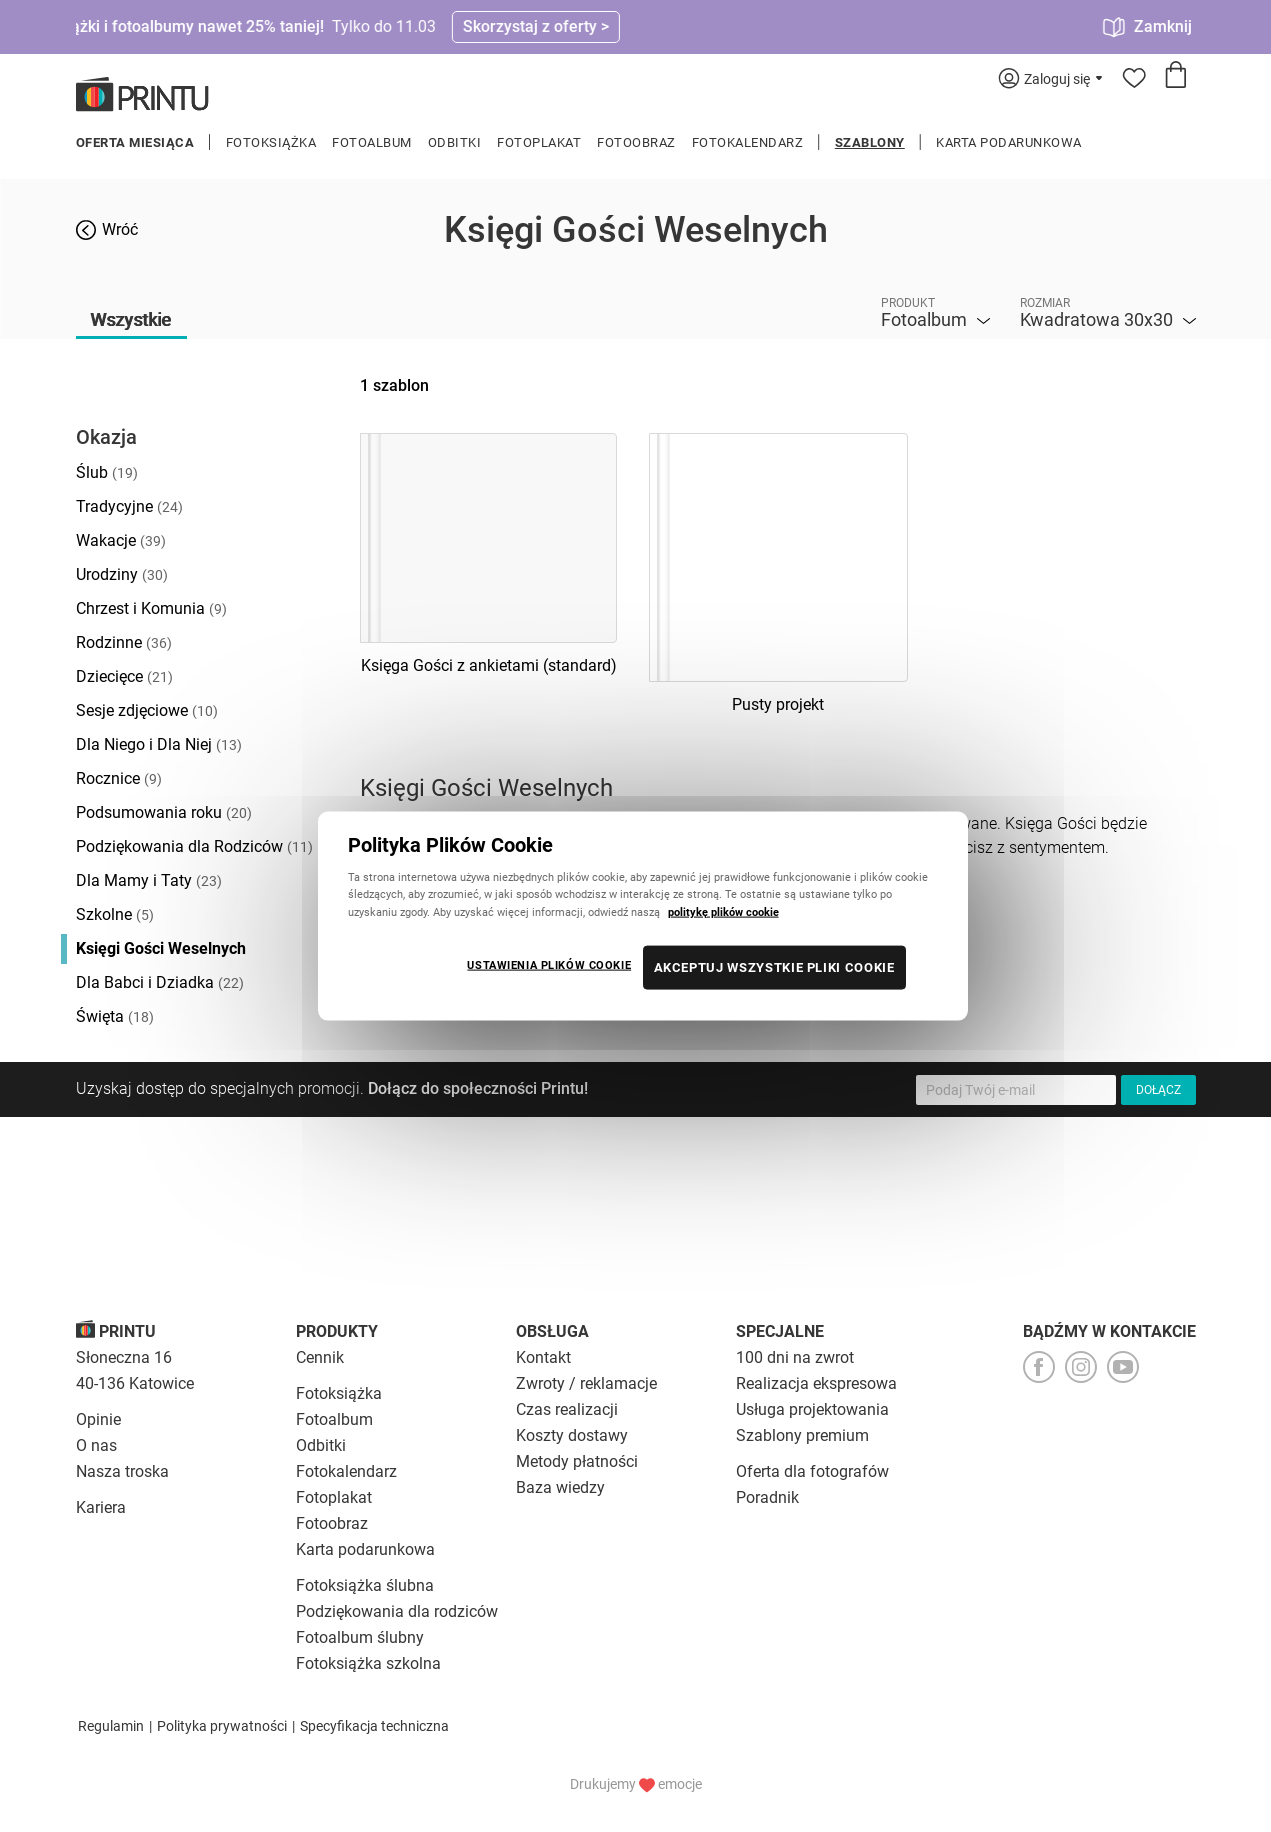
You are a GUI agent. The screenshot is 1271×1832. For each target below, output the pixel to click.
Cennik (320, 1357)
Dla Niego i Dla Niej (159, 744)
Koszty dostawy (572, 1435)
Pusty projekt (778, 704)
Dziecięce (124, 676)
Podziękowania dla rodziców (397, 1611)
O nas (96, 1445)
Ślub (107, 472)
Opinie (98, 1419)
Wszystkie (131, 319)
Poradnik (767, 1497)
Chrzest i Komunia (151, 608)
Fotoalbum (372, 142)
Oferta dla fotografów (812, 1471)
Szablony (870, 142)
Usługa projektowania (812, 1409)
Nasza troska (122, 1471)
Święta (115, 1016)
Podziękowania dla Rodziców (194, 846)
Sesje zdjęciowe (147, 710)
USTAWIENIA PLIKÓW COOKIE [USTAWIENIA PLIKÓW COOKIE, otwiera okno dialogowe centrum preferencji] (549, 964)
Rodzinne (124, 642)
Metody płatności (577, 1461)
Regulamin (111, 1726)
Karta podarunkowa (1009, 142)
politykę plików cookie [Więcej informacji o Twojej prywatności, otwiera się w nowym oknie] (723, 911)
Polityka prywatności (222, 1726)
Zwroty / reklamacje (586, 1383)
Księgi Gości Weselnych (161, 948)
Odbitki (455, 142)
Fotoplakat (539, 142)
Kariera (101, 1507)
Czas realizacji (567, 1409)
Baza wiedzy (560, 1487)
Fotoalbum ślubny (360, 1637)
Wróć (120, 229)
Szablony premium (802, 1435)
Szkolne (115, 914)
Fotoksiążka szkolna (368, 1663)
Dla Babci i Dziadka (160, 982)
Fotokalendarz (748, 142)
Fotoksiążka (271, 142)
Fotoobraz (636, 142)
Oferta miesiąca (135, 142)
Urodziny (122, 574)
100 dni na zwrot (795, 1357)
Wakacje (121, 540)
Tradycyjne (129, 506)
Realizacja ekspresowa (816, 1383)
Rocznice (119, 778)
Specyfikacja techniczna (374, 1726)
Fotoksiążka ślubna (365, 1585)
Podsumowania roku (164, 812)
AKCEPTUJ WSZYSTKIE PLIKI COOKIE (774, 966)
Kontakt (543, 1357)
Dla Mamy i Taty (149, 880)
